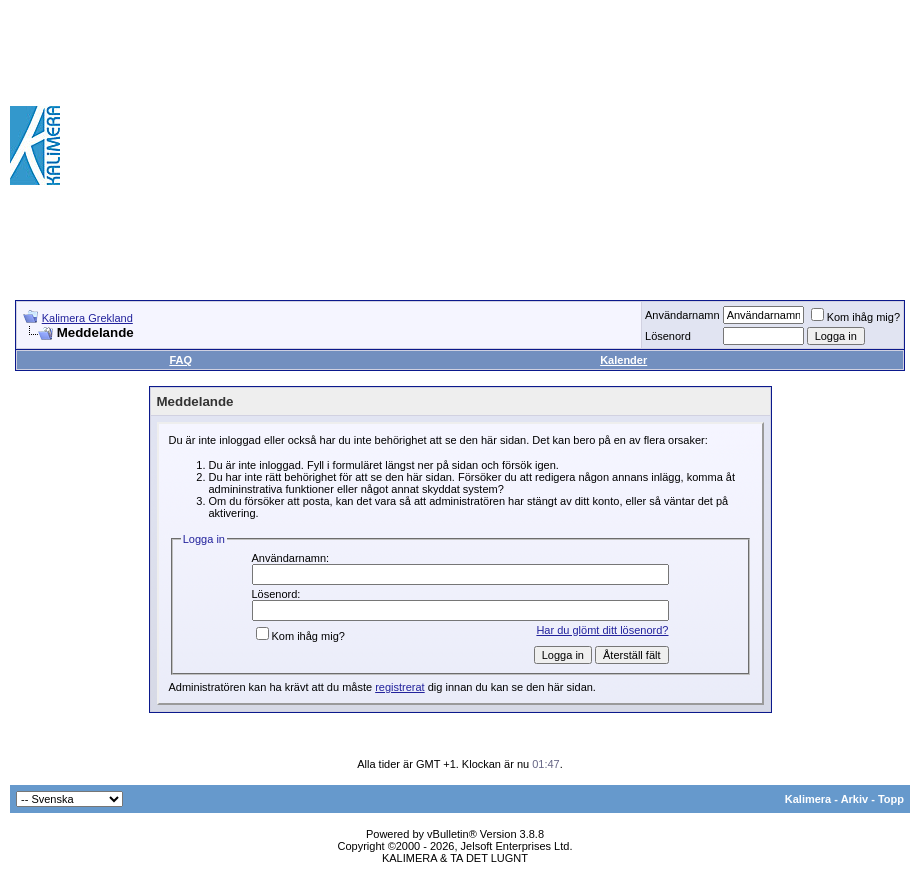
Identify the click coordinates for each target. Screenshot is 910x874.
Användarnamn (682, 315)
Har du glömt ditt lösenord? (602, 630)
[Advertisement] (617, 145)
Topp (891, 799)
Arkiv (855, 799)
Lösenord (668, 336)
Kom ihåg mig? (855, 317)
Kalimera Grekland (87, 318)
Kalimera (808, 799)
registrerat (400, 687)
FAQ (180, 360)
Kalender (623, 360)
